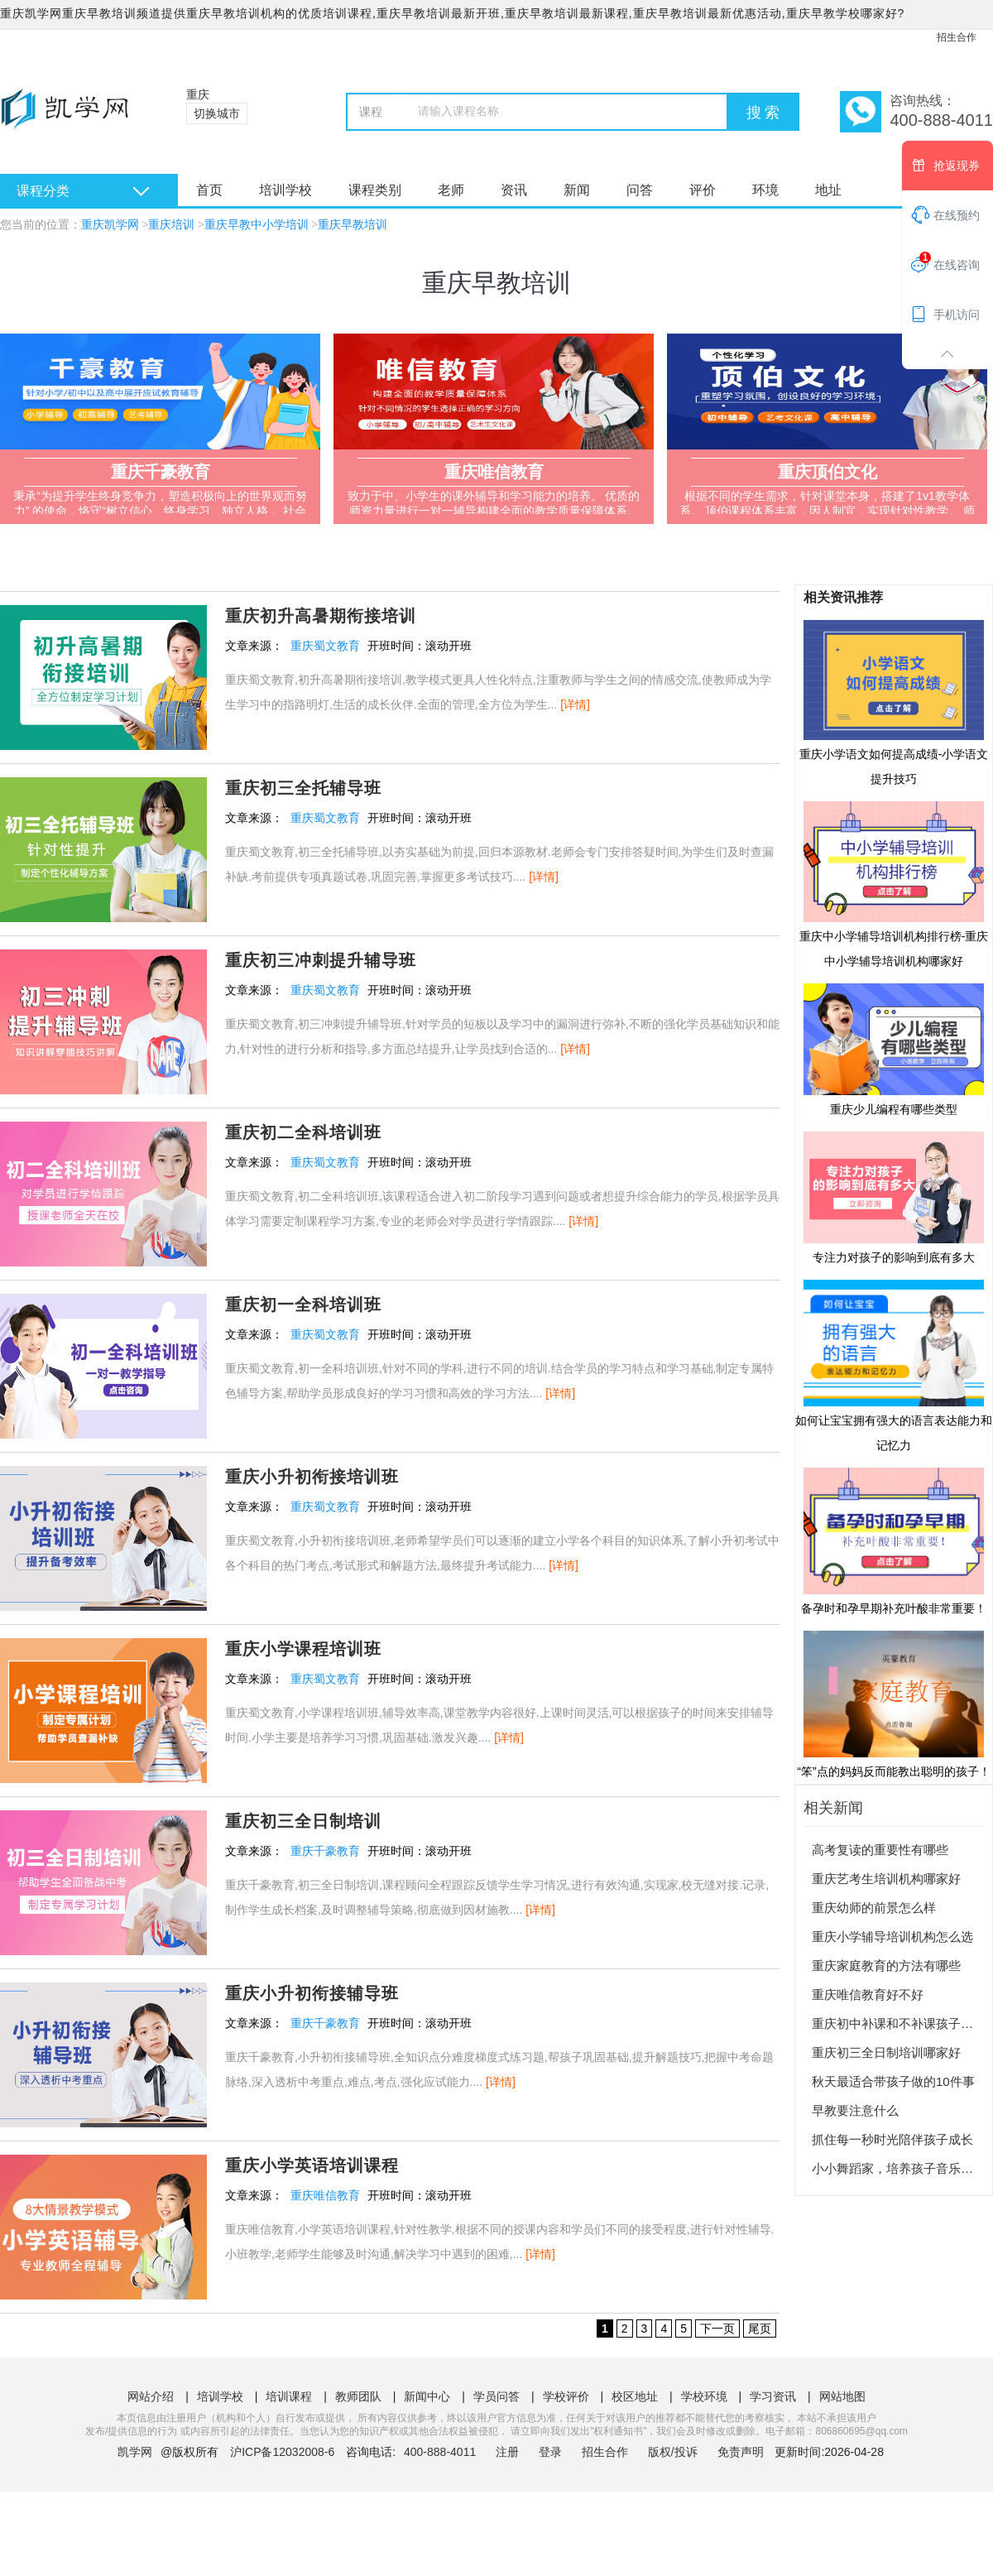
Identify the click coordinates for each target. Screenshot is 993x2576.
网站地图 (842, 2396)
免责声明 (740, 2451)
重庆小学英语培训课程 (312, 2165)
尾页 (759, 2328)
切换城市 (217, 113)
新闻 (577, 190)
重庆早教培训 (352, 225)
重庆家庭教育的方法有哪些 (886, 1965)
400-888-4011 (441, 2451)
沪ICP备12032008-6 (282, 2451)
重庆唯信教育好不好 (867, 1994)
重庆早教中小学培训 (256, 225)
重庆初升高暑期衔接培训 (320, 616)
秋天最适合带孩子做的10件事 (893, 2081)
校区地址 (635, 2396)
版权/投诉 (673, 2451)
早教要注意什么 (855, 2110)
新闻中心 (427, 2396)
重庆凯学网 (110, 225)
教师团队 (358, 2396)
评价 (702, 190)
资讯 (514, 190)
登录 (550, 2451)
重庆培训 (171, 225)
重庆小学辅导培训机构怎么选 (892, 1937)
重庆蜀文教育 (325, 645)
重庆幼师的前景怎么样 (874, 1908)
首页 (209, 190)
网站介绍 (150, 2396)
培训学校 (285, 190)
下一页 (717, 2328)
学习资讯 (773, 2396)
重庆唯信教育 (325, 2195)
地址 (828, 190)
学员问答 (496, 2396)
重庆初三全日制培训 (303, 1821)
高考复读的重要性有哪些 (880, 1850)
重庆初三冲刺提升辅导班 (320, 960)
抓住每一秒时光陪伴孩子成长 (892, 2139)
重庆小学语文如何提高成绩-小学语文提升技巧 (894, 702)
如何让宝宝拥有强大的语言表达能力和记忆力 (893, 1365)
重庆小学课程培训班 (303, 1649)
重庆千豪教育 (325, 1851)
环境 (765, 190)
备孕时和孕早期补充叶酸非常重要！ (893, 1540)
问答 (639, 190)
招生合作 (956, 37)
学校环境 (704, 2396)
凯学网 (135, 2451)
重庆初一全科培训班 (303, 1304)
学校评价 (566, 2396)
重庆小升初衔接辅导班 (312, 1993)
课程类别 (374, 190)
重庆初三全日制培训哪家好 (886, 2052)
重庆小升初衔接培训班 (312, 1477)
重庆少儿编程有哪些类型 (894, 1049)
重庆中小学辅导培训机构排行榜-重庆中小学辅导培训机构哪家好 (894, 883)
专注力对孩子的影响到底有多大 (894, 1197)
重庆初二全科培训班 (303, 1132)
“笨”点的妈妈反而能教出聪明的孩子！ (893, 1703)
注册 (507, 2451)
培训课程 (289, 2396)
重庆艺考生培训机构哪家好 (886, 1879)
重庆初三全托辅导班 (303, 788)
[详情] (575, 704)
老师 (451, 190)
